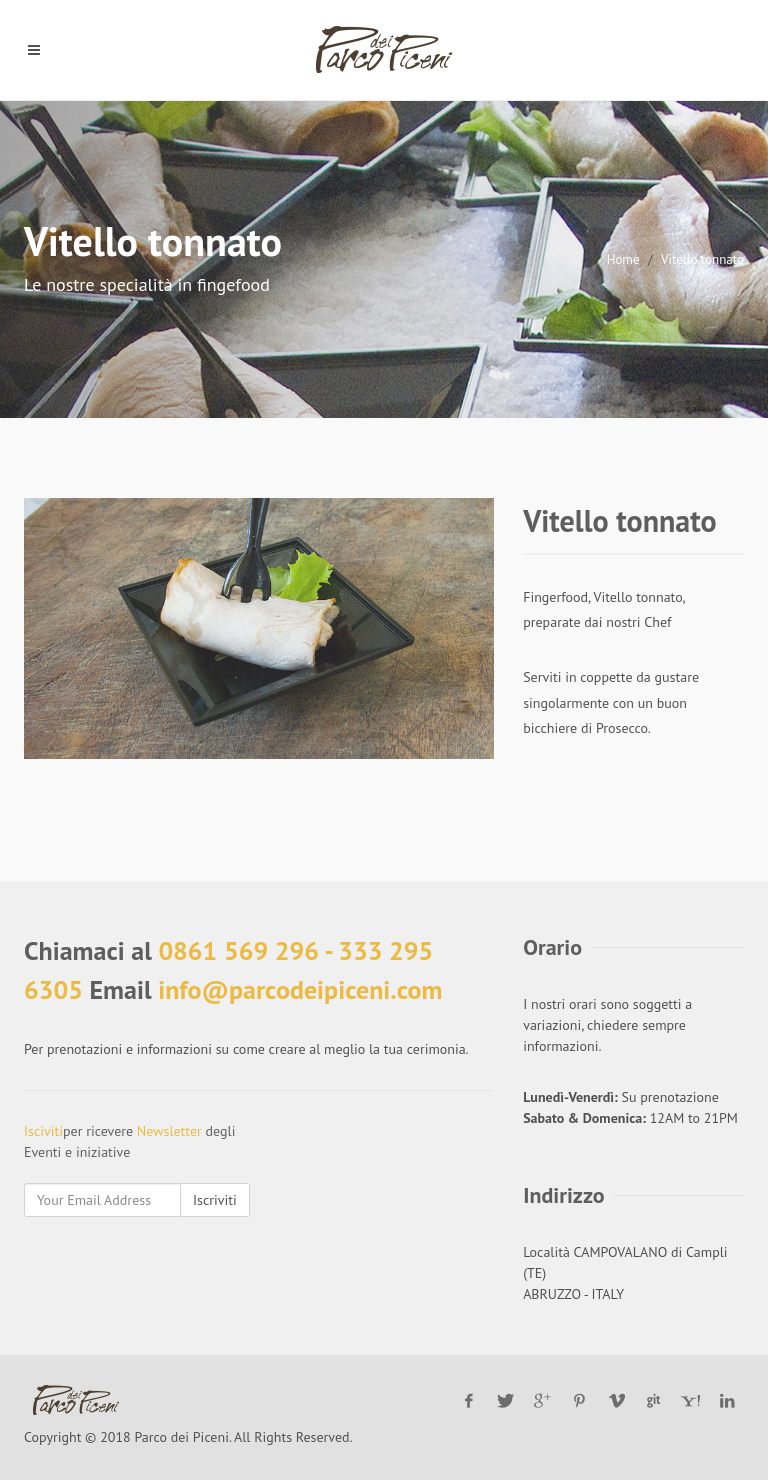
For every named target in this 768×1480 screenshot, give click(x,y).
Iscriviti (215, 1200)
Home (623, 259)
